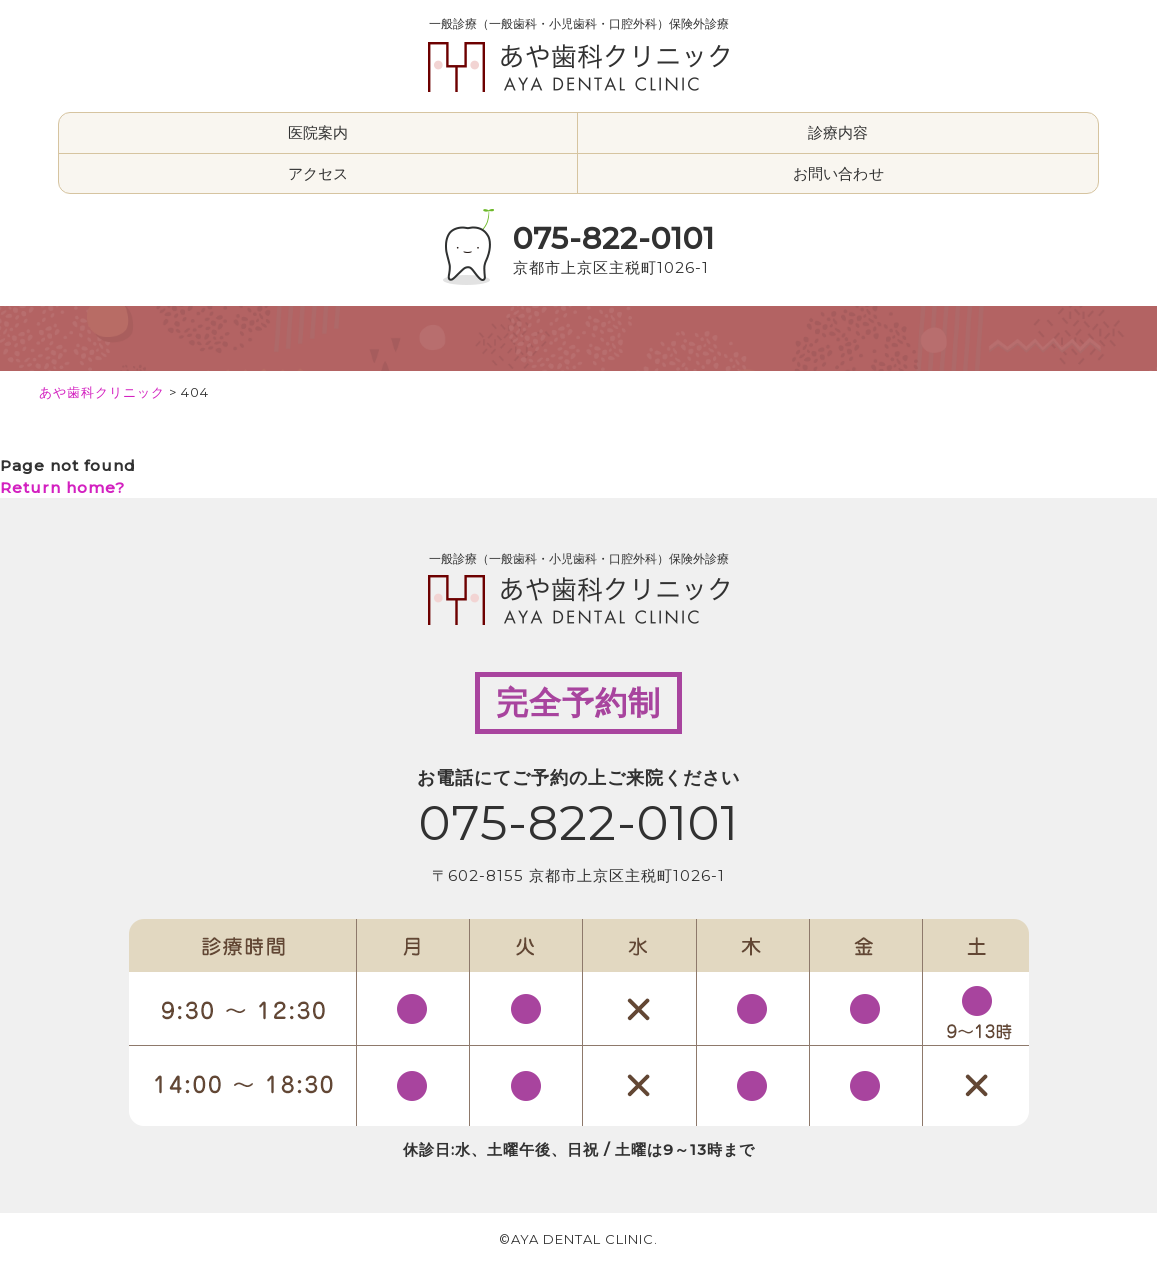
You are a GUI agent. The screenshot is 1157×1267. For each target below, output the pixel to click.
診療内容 (838, 132)
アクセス (318, 173)
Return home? (62, 487)
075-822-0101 (614, 238)
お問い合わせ (838, 173)
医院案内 (318, 132)
